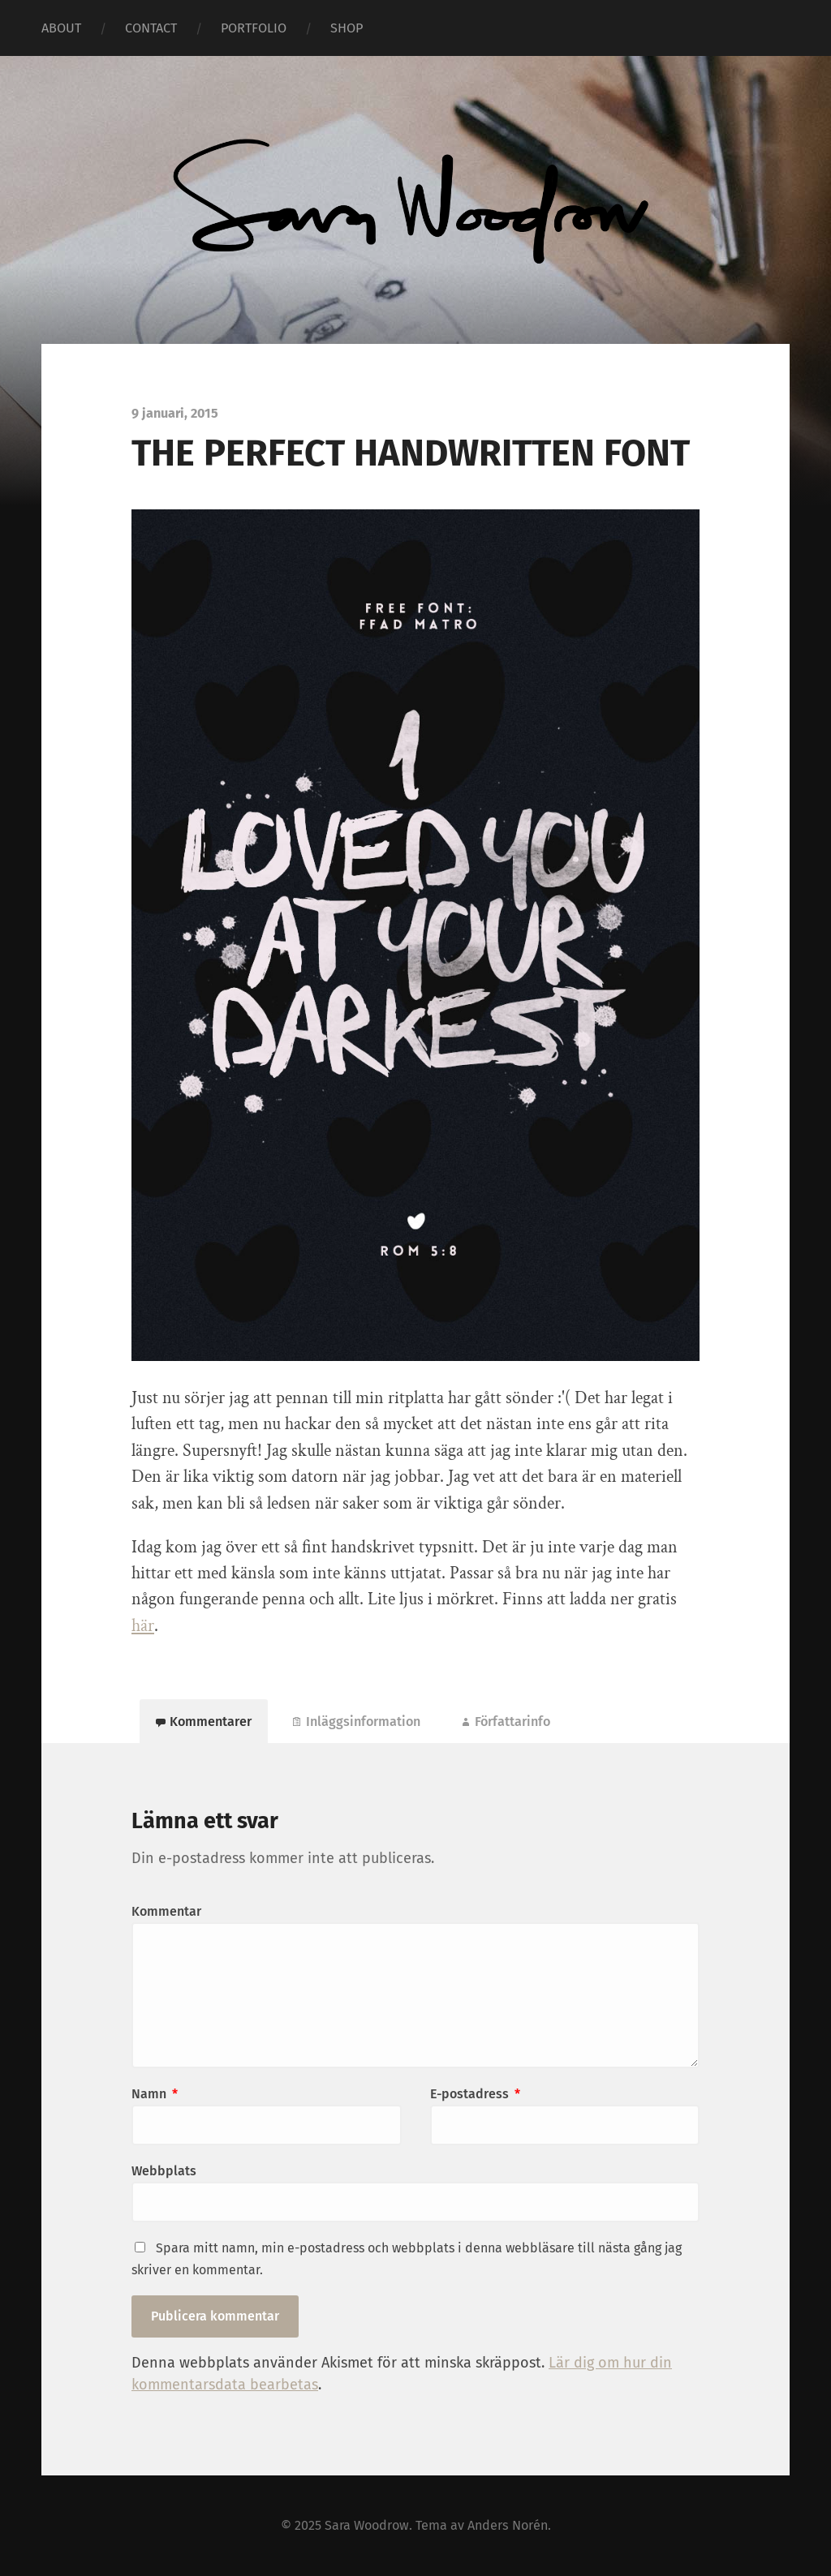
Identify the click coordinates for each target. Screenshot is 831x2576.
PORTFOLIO (253, 28)
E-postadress (475, 2094)
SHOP (346, 28)
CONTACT (151, 28)
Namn (154, 2094)
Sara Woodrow (367, 2525)
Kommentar (166, 1911)
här (142, 1626)
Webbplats (163, 2171)
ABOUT (61, 28)
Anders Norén (507, 2525)
